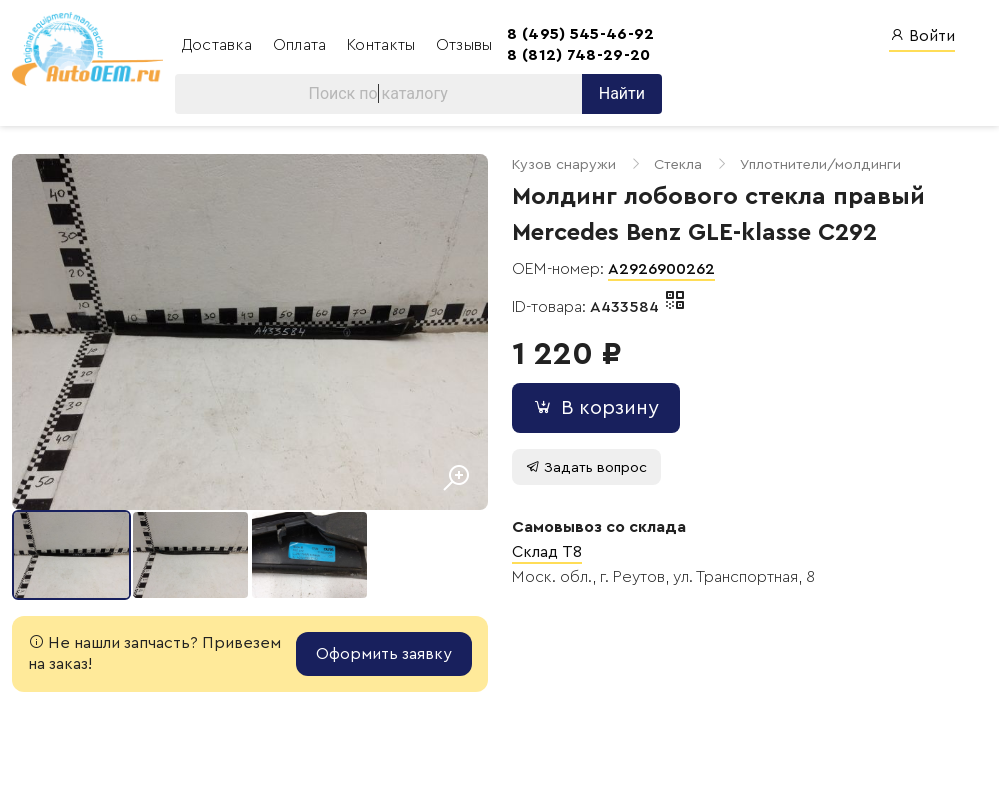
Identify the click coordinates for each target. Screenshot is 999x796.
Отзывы (464, 45)
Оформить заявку (384, 654)
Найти (622, 93)
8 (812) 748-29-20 (578, 55)
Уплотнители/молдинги (820, 164)
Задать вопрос (586, 467)
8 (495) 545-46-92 (580, 34)
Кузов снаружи (564, 164)
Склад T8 (547, 552)
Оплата (302, 45)
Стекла (678, 164)
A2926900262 (661, 269)
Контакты (383, 45)
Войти (922, 35)
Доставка (219, 45)
